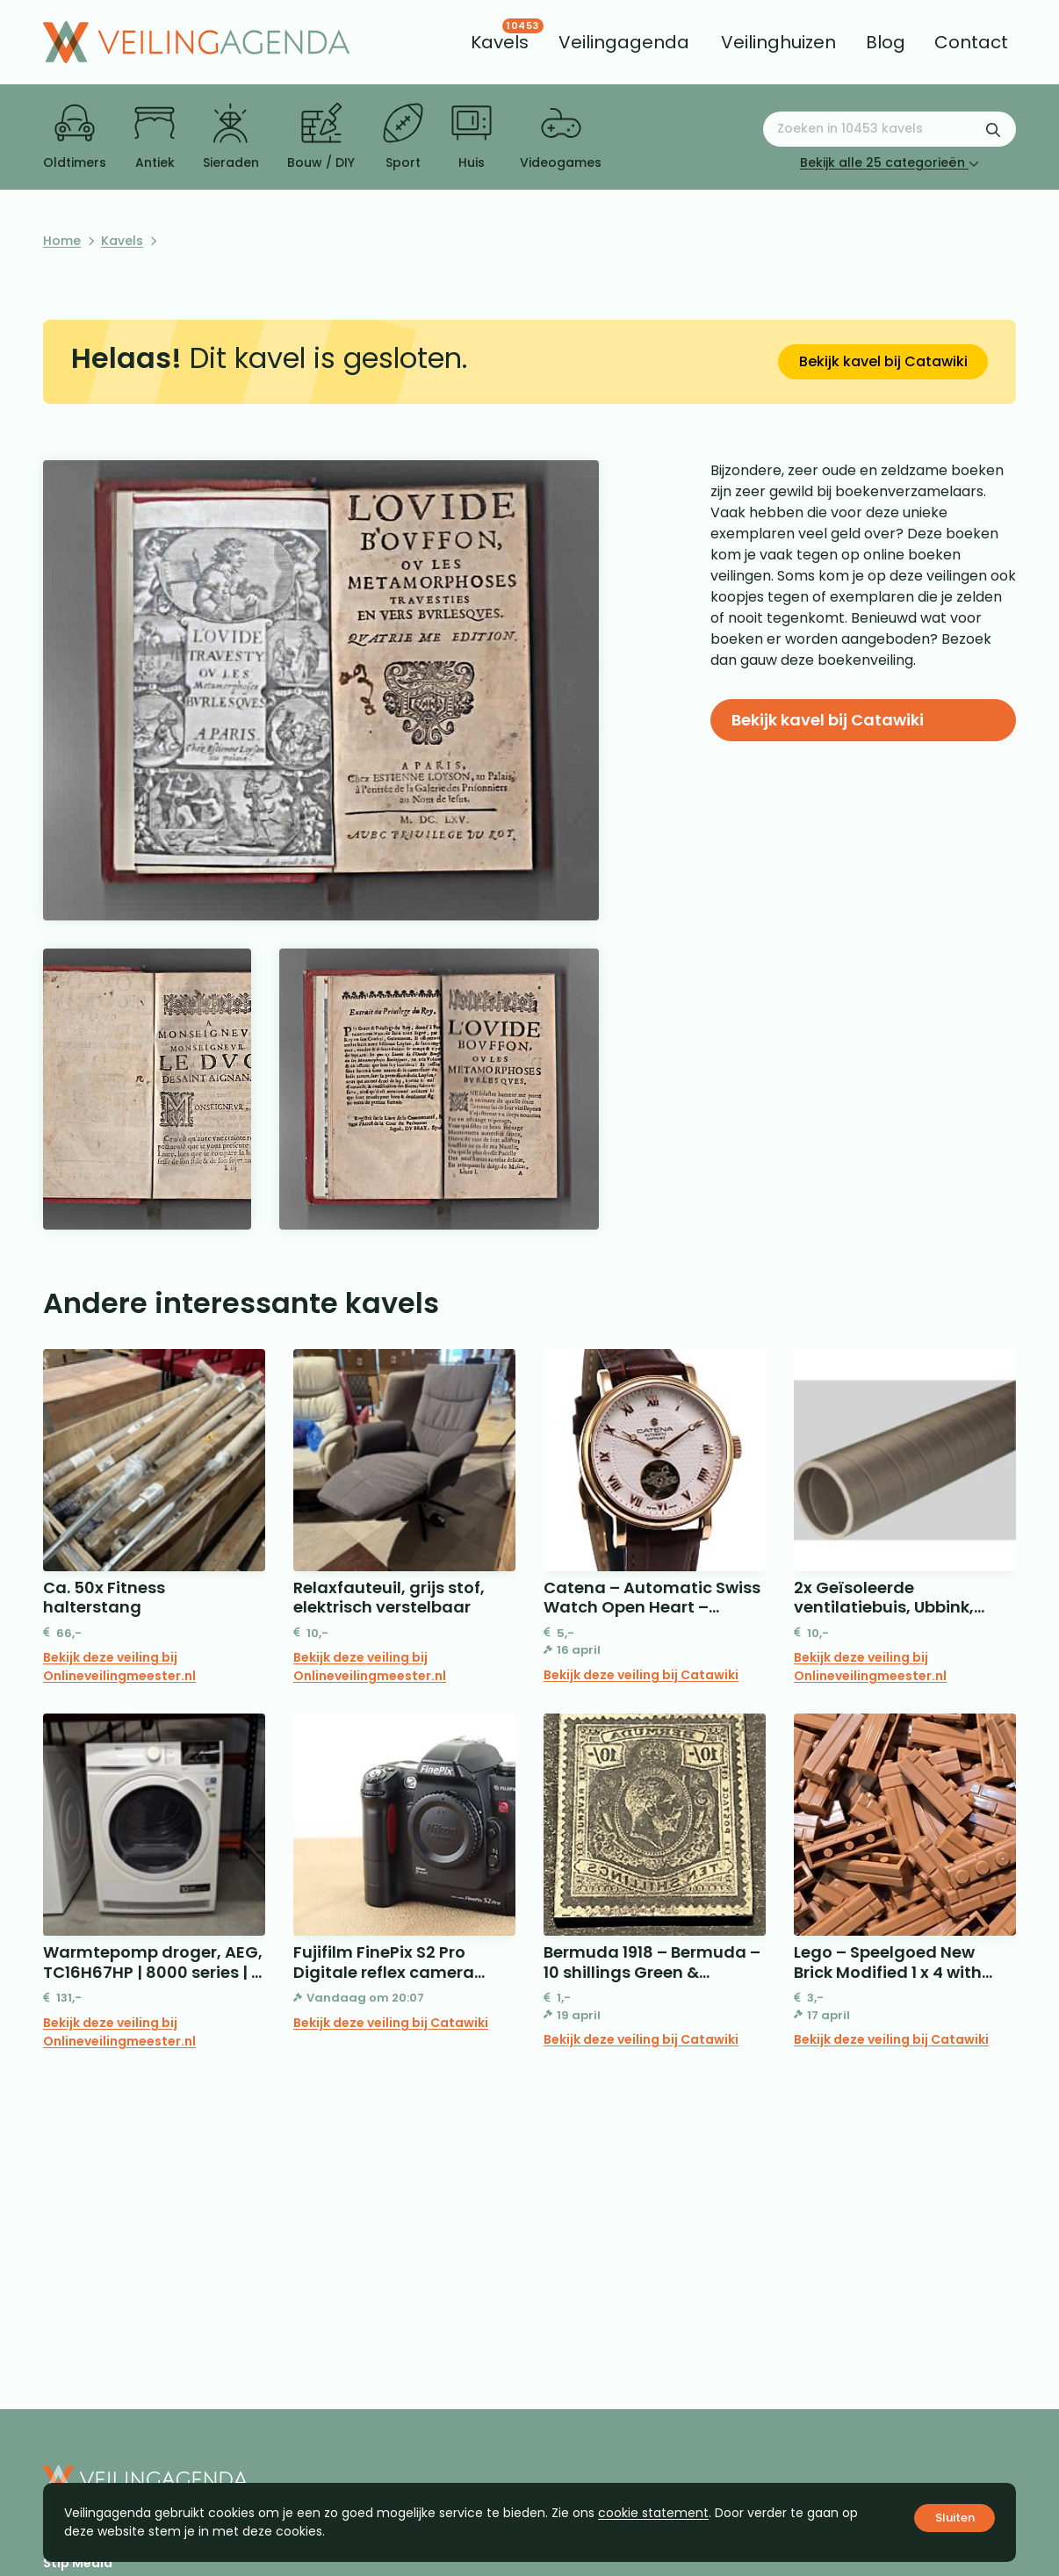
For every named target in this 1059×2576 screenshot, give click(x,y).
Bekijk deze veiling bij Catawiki (641, 1675)
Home (62, 240)
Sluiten (955, 2517)
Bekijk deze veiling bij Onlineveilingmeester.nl (119, 1667)
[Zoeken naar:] (889, 129)
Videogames (561, 137)
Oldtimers (74, 137)
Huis (471, 137)
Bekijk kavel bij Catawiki (883, 361)
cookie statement (653, 2513)
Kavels (122, 240)
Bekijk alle (889, 162)
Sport (403, 137)
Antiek (154, 137)
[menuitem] (500, 42)
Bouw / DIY (321, 137)
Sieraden (231, 137)
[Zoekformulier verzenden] (993, 129)
